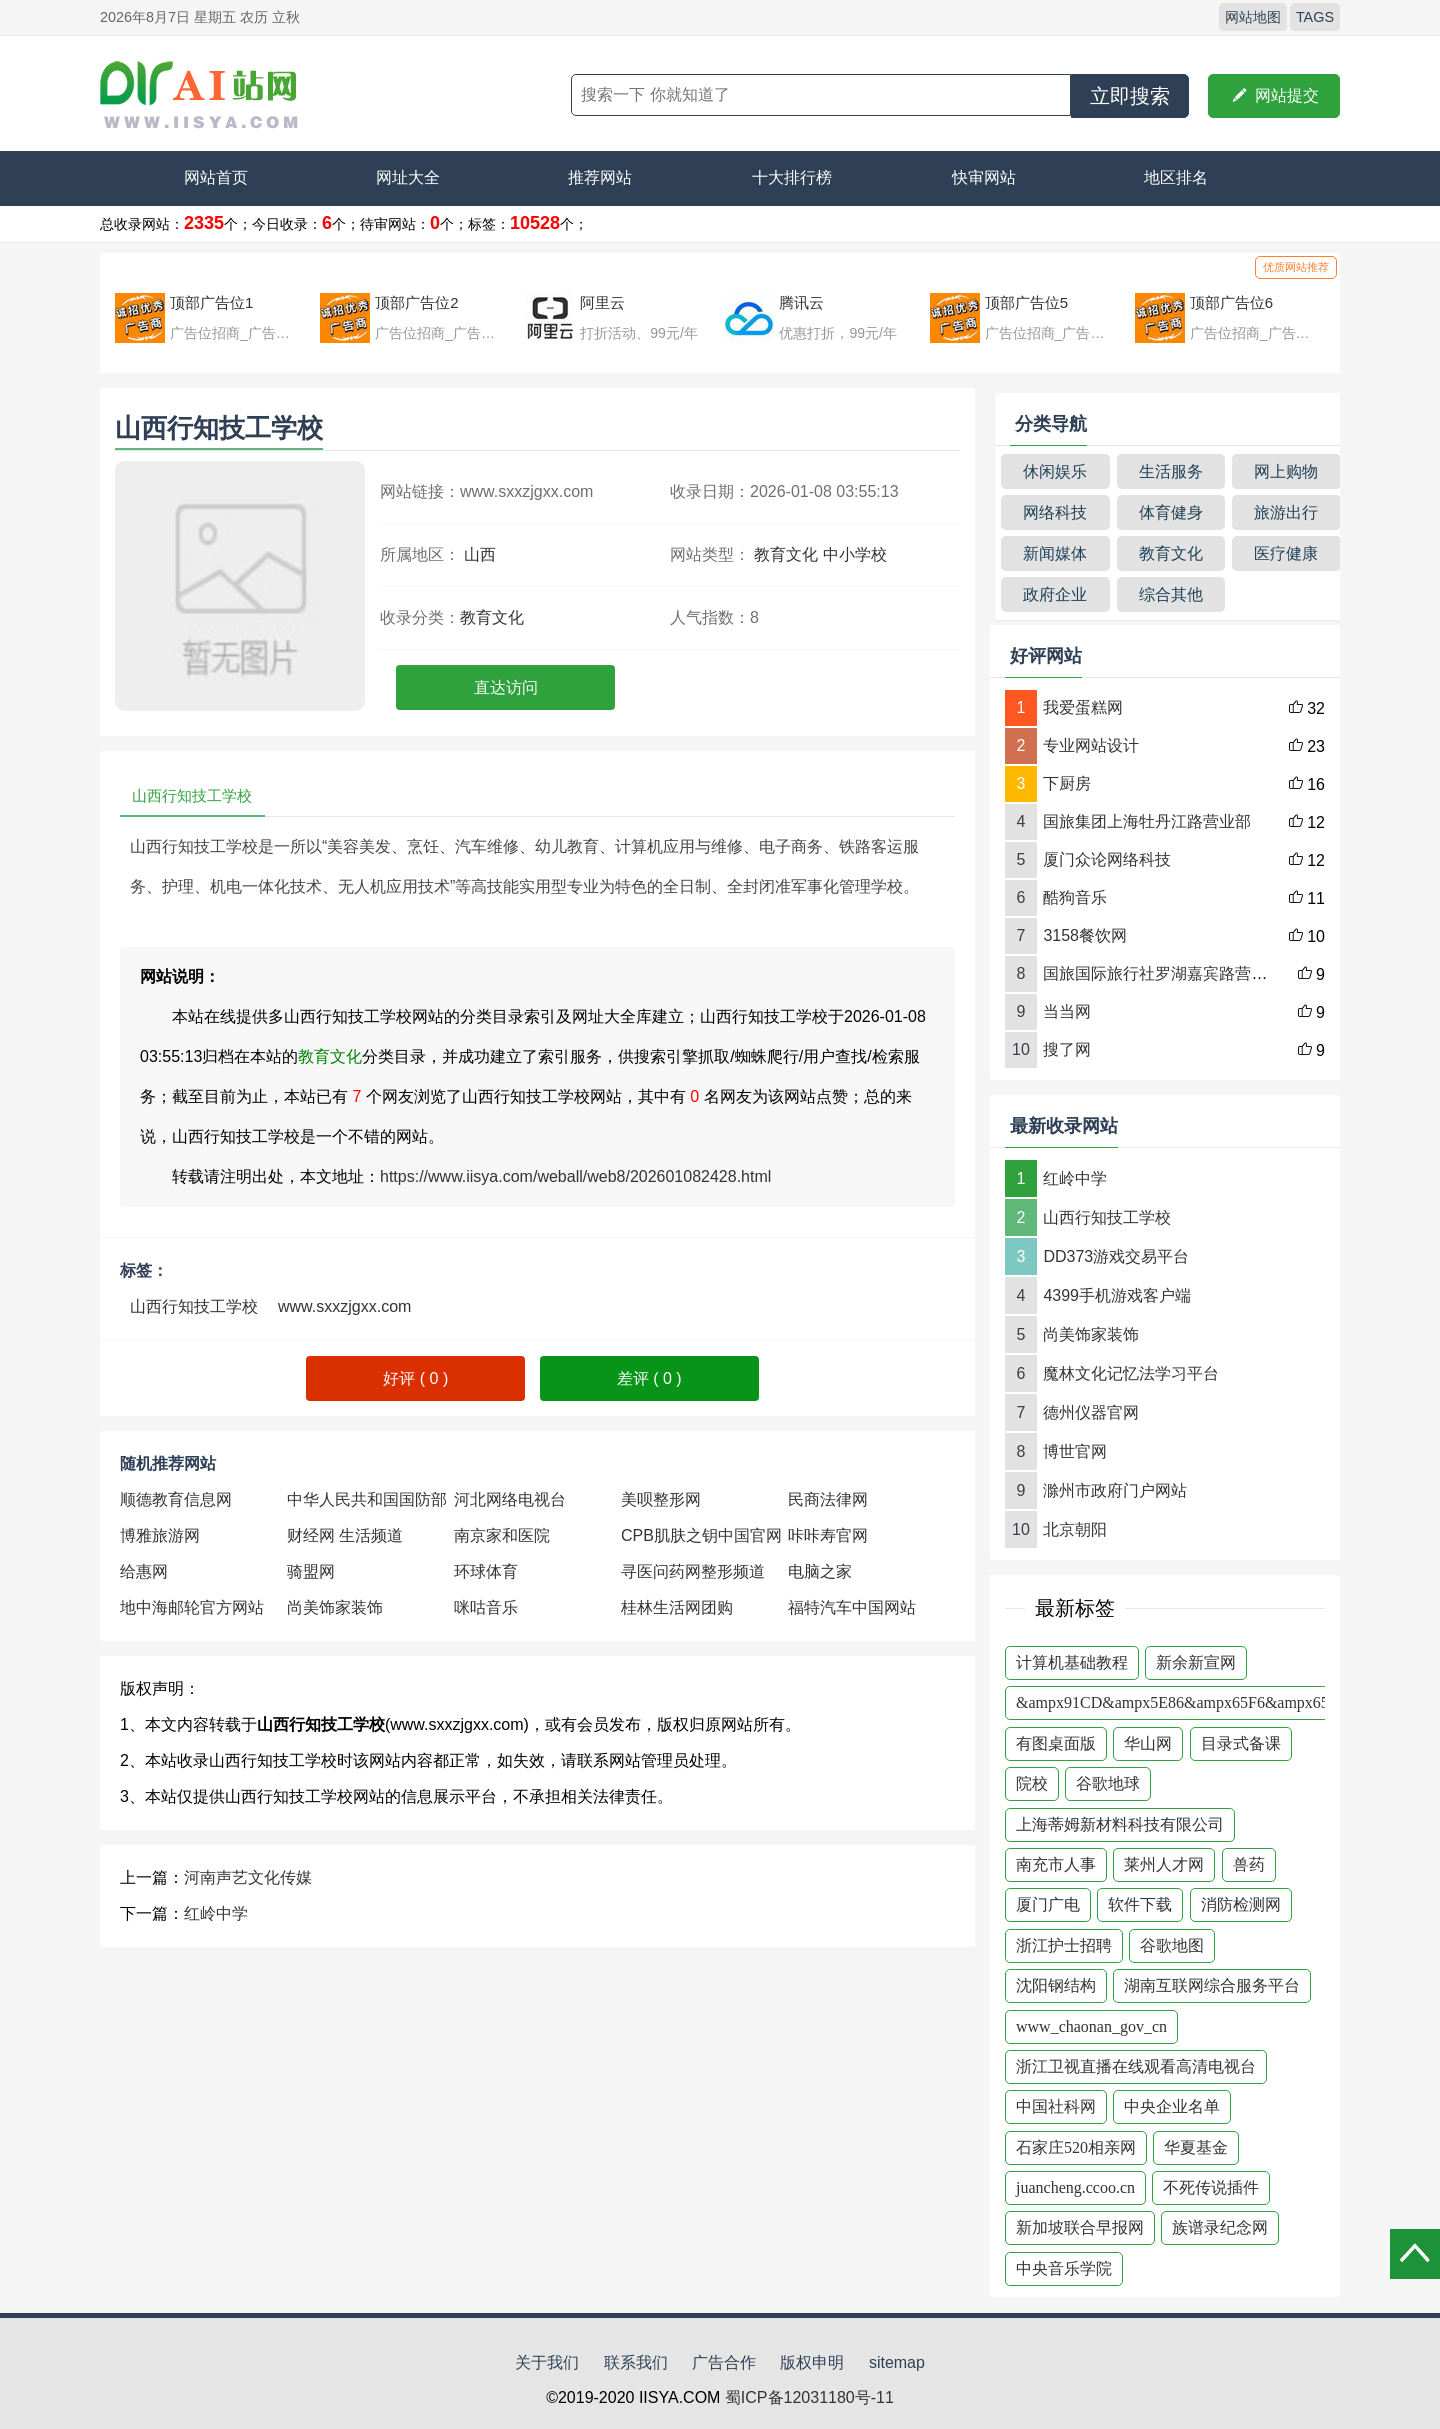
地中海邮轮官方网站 (192, 1607)
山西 (480, 554)
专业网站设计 (1091, 745)
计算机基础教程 (1072, 1662)
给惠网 (144, 1571)
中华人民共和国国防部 (367, 1499)
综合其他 (1171, 594)
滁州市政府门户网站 (1115, 1490)
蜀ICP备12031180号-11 (809, 2397)
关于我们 (547, 2362)
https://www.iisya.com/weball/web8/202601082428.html (575, 1176)
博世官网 (1075, 1451)
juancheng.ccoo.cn (1075, 2187)
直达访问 (506, 687)
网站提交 (1274, 96)
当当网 (1067, 1011)
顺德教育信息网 (176, 1499)
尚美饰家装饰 (335, 1607)
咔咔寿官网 (828, 1535)
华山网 (1148, 1743)
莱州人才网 (1164, 1864)
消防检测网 (1241, 1904)
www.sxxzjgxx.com (344, 1306)
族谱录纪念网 (1220, 2227)
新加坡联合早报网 (1080, 2227)
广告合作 (724, 2362)
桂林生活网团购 (677, 1607)
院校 (1032, 1783)
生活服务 (1171, 471)
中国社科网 (1056, 2106)
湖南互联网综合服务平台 (1212, 1985)
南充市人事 (1056, 1864)
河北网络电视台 (510, 1499)
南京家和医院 (502, 1535)
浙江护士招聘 (1064, 1945)
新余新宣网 (1196, 1662)
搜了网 (1067, 1049)
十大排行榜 (792, 177)
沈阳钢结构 (1056, 1985)
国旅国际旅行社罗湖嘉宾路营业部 (1163, 973)
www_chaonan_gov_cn (1091, 2026)
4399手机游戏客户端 (1117, 1295)
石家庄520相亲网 (1076, 2147)
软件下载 (1140, 1904)
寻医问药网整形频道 (693, 1571)
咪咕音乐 (486, 1607)
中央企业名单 (1172, 2106)
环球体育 (486, 1571)
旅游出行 (1286, 512)
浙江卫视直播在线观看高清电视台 (1136, 2066)
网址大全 (408, 177)
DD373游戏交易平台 (1116, 1256)
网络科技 (1055, 512)
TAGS (1315, 17)
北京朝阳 (1075, 1529)
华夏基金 (1196, 2147)
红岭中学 (216, 1913)
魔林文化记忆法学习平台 (1131, 1373)
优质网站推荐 (1296, 267)
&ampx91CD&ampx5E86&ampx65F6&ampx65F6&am (1197, 1702)
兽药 (1249, 1864)
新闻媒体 (1055, 553)
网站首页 (216, 177)
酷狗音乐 (1075, 897)
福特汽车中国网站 (852, 1607)
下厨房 (1067, 783)
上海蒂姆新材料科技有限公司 (1120, 1824)
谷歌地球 (1108, 1783)
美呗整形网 (661, 1499)
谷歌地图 (1172, 1945)
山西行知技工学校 (194, 1306)
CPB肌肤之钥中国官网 (701, 1535)
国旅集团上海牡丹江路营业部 (1147, 821)
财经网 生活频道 (345, 1535)
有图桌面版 (1056, 1743)
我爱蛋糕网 (1083, 707)
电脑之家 (820, 1571)
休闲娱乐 (1055, 471)
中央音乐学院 (1064, 2268)
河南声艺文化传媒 (248, 1877)
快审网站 (984, 177)
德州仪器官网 (1091, 1412)
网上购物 (1286, 471)
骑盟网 (311, 1571)
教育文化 (786, 554)
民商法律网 (828, 1499)
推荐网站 (600, 177)
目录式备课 (1241, 1743)
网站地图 (1253, 17)
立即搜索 (1130, 96)
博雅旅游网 (160, 1535)
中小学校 (855, 554)
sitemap (897, 2362)
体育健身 (1171, 512)
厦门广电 (1048, 1904)
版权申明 (812, 2362)
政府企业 (1055, 594)
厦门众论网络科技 (1107, 859)
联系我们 (636, 2362)
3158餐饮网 (1085, 935)
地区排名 (1176, 177)
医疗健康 (1286, 553)
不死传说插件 (1211, 2187)
